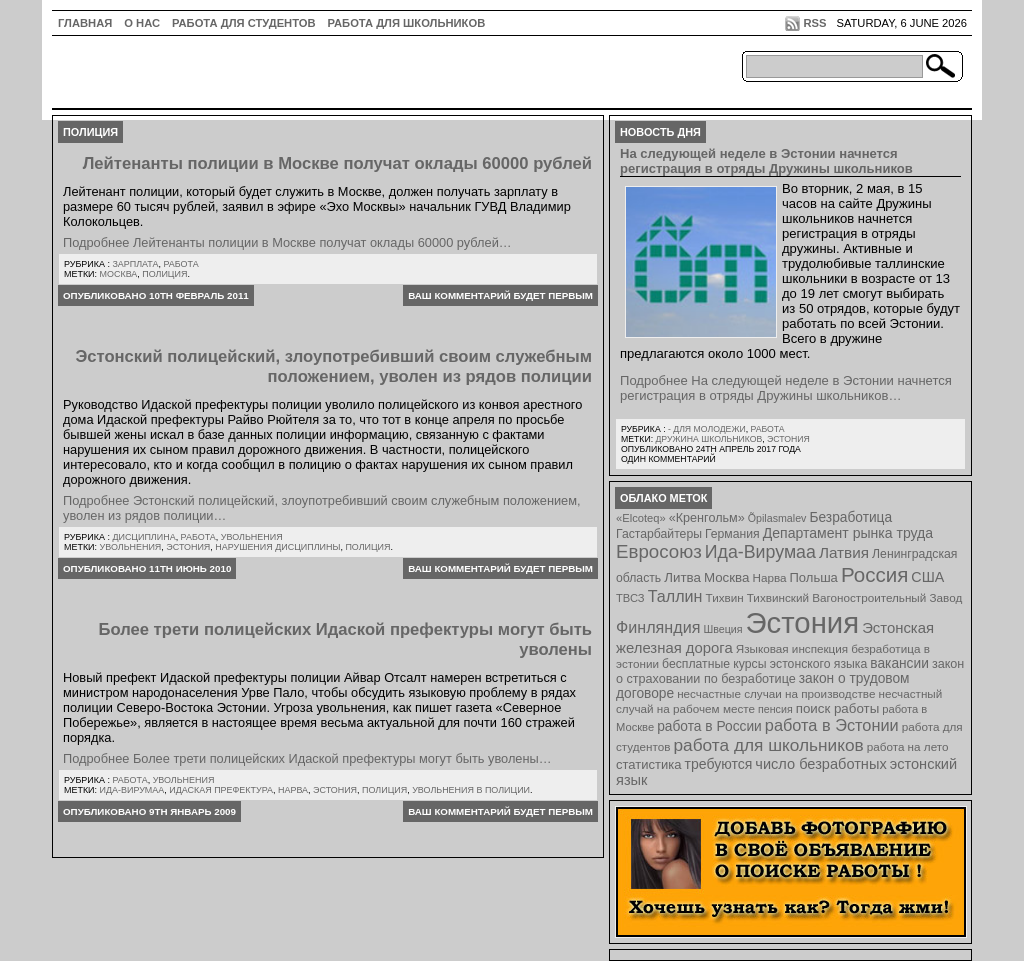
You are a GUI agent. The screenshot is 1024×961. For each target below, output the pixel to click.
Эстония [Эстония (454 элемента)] (803, 622)
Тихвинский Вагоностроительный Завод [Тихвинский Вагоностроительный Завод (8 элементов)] (855, 597)
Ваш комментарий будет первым (500, 295)
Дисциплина (143, 537)
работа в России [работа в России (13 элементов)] (709, 726)
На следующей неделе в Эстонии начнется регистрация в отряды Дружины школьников (766, 161)
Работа (180, 264)
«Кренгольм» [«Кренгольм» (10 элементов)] (707, 518)
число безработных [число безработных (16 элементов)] (820, 764)
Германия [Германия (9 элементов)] (732, 534)
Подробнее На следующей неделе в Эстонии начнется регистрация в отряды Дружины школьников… (786, 388)
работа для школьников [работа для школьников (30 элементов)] (769, 745)
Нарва (293, 790)
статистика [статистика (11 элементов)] (648, 764)
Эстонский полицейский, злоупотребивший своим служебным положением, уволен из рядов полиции (333, 366)
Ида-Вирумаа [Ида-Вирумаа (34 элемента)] (760, 552)
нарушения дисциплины (277, 547)
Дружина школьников (708, 439)
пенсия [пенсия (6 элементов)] (775, 709)
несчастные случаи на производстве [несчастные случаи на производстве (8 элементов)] (776, 693)
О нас (142, 23)
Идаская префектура (221, 790)
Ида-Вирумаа (132, 790)
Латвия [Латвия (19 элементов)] (844, 552)
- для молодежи (707, 429)
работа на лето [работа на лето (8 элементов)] (908, 746)
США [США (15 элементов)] (927, 577)
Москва (119, 274)
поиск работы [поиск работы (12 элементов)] (838, 708)
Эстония (188, 547)
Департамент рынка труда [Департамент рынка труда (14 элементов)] (848, 533)
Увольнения (252, 537)
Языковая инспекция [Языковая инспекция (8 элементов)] (792, 648)
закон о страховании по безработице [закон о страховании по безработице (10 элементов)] (790, 671)
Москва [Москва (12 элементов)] (727, 577)
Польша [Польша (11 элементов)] (814, 577)
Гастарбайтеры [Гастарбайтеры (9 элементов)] (659, 534)
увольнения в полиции (471, 790)
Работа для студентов (243, 23)
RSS (814, 23)
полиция (164, 274)
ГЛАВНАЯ (85, 23)
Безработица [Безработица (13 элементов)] (850, 517)
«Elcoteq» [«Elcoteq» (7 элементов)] (641, 518)
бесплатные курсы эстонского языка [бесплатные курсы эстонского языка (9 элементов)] (764, 664)
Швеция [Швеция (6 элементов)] (722, 629)
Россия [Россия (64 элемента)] (874, 574)
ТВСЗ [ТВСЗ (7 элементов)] (630, 598)
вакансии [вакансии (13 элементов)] (899, 663)
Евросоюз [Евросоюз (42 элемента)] (659, 551)
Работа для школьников (407, 23)
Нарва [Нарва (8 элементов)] (769, 577)
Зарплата (135, 264)
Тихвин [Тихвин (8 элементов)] (725, 597)
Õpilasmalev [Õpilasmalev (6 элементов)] (777, 518)
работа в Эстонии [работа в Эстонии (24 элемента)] (832, 725)
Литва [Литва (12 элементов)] (682, 577)
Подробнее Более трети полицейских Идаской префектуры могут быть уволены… (307, 758)
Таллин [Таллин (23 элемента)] (675, 596)
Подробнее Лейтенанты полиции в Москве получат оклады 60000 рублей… (287, 242)
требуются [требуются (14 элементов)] (719, 764)
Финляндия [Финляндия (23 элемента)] (658, 627)
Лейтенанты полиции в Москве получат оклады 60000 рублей (337, 163)
